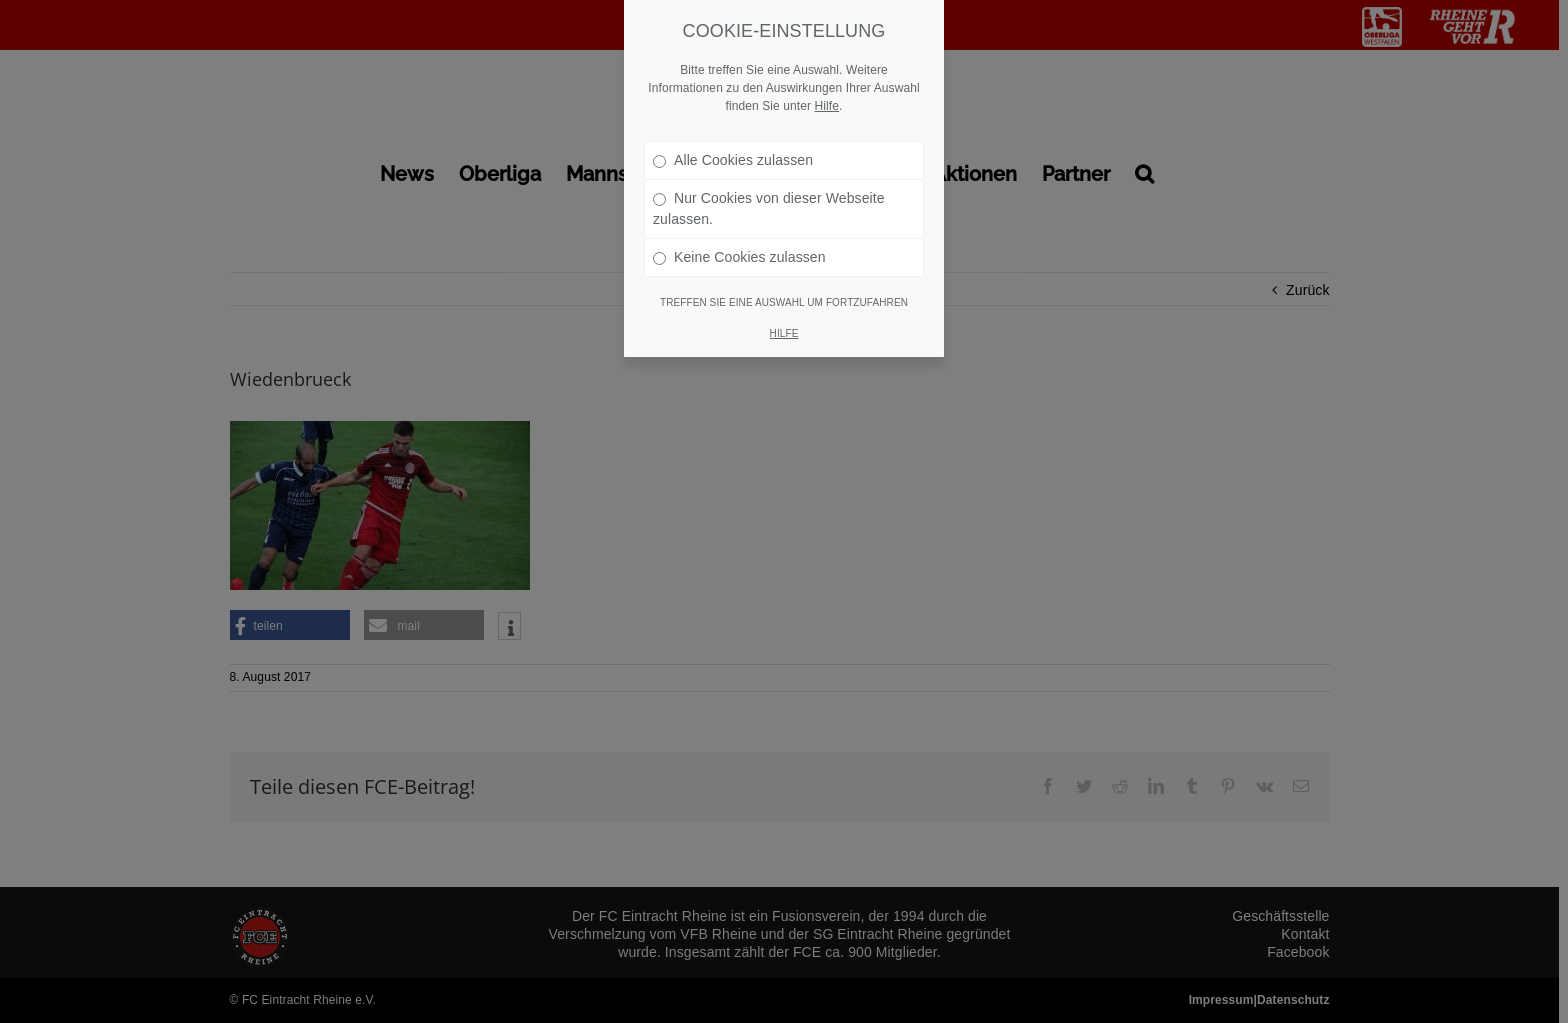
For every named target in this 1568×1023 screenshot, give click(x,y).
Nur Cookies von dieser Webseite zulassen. (769, 184)
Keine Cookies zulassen (739, 233)
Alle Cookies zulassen (733, 136)
